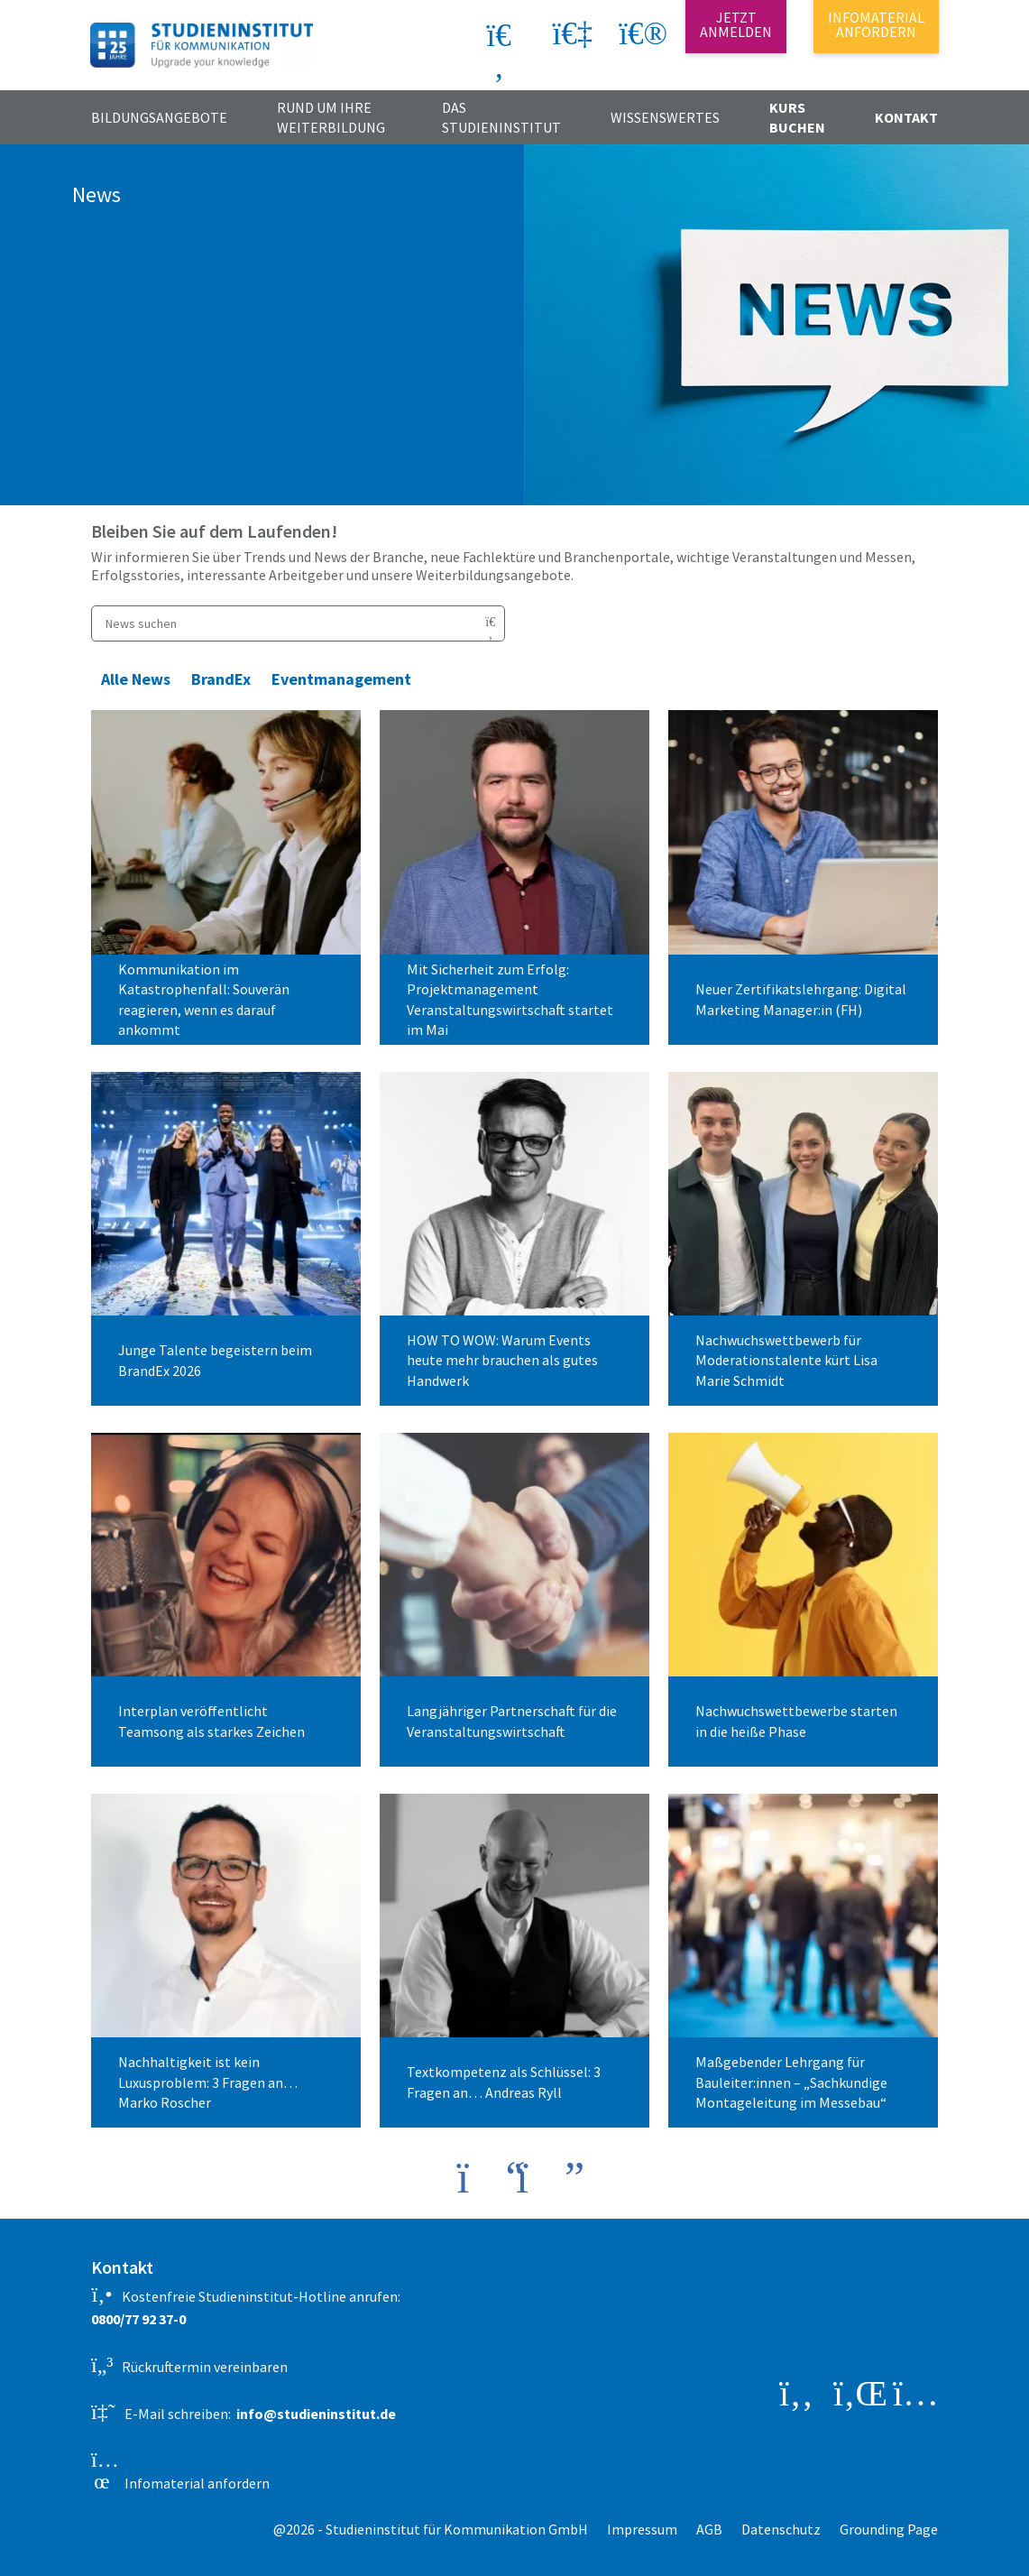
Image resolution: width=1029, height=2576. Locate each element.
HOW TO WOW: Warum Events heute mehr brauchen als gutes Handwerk (502, 1360)
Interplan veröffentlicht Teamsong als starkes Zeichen (211, 1721)
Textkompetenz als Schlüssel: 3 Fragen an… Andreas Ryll (504, 2082)
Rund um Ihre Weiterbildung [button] (331, 117)
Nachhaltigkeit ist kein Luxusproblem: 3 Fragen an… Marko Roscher (208, 2082)
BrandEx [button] (221, 679)
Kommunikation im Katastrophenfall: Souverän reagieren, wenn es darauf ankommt (203, 999)
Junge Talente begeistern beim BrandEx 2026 (215, 1360)
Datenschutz (781, 2529)
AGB (709, 2529)
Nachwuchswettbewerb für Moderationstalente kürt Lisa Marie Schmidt (786, 1360)
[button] (638, 39)
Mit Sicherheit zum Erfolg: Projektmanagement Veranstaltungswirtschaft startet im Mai (510, 999)
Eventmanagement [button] (341, 679)
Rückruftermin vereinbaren (189, 2365)
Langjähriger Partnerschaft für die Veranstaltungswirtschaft (512, 1721)
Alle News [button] (135, 679)
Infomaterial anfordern (180, 2470)
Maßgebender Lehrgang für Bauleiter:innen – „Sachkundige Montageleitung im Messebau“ (791, 2082)
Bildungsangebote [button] (159, 117)
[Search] (434, 35)
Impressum (642, 2529)
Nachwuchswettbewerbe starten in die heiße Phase (796, 1721)
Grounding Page (889, 2529)
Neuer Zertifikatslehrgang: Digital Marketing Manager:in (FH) (800, 999)
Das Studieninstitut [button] (501, 117)
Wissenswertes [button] (665, 117)
